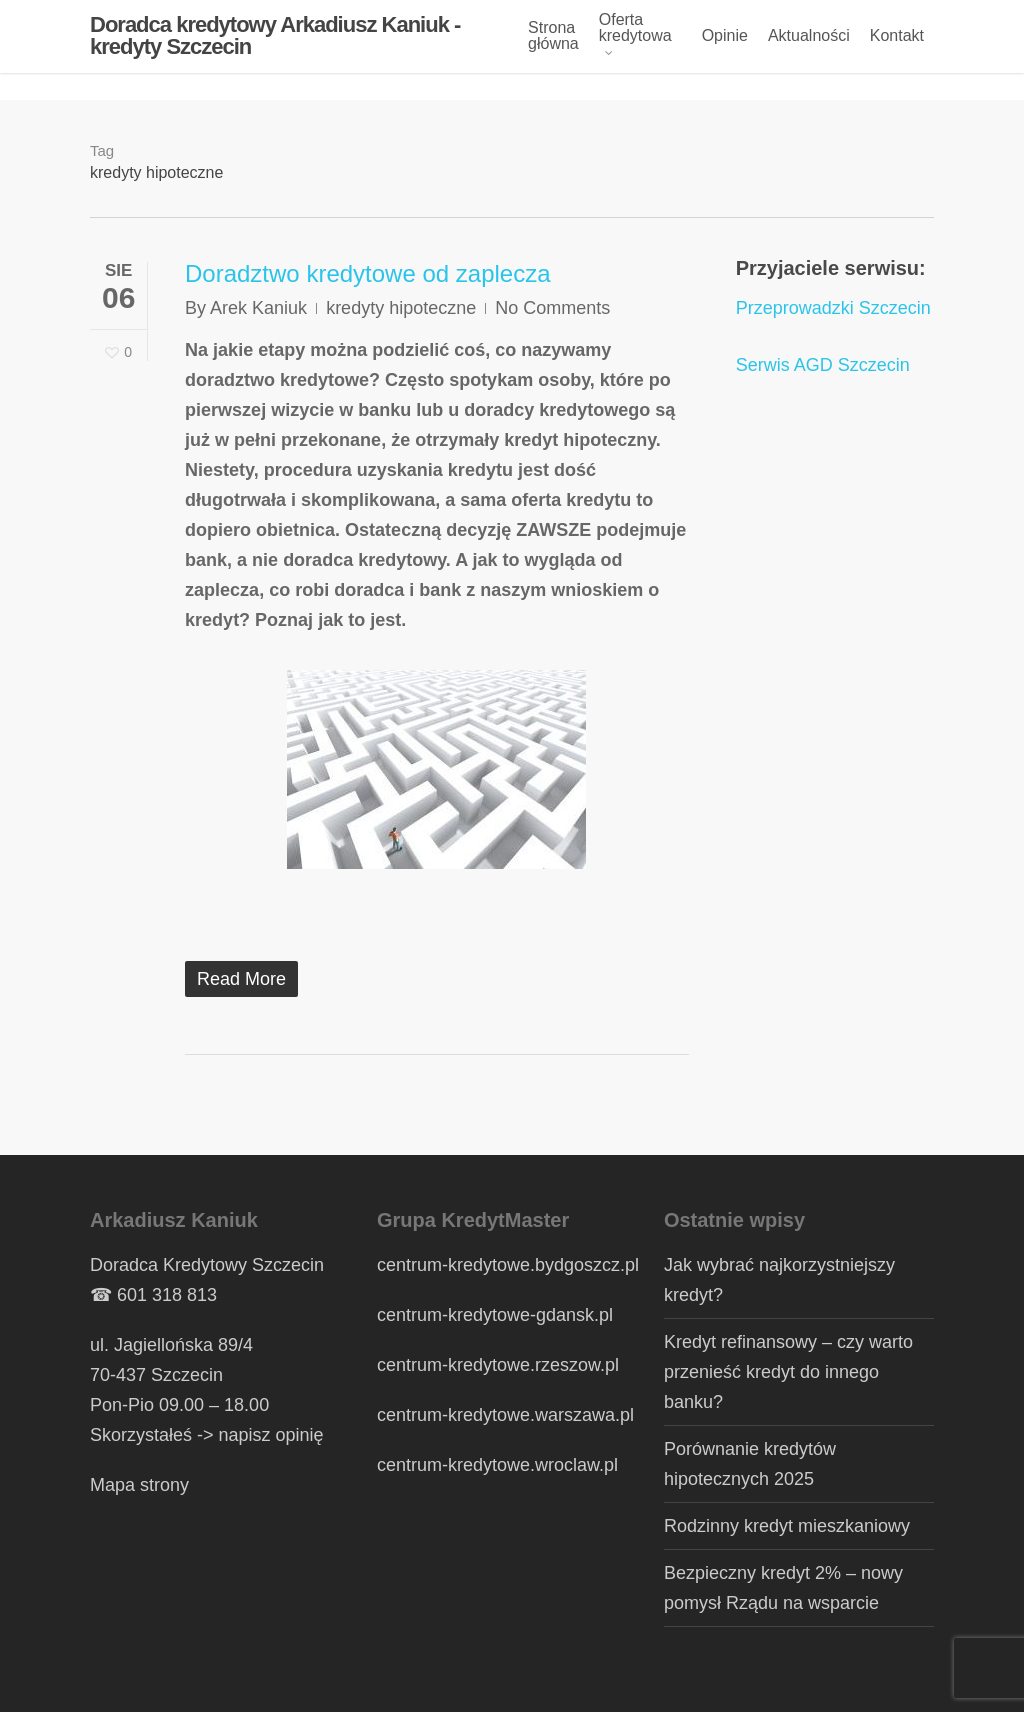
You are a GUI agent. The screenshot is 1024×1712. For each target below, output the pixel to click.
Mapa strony (139, 1485)
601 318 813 (167, 1295)
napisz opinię (271, 1435)
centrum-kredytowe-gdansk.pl (495, 1315)
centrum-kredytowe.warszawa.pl (505, 1415)
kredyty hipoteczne (401, 308)
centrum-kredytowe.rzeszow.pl (498, 1365)
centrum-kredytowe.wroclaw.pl (497, 1465)
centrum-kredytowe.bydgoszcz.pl (508, 1265)
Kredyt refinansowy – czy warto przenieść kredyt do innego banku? (788, 1372)
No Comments (552, 308)
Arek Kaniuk (258, 308)
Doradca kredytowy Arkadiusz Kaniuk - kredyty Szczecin (275, 50)
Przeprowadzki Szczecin (833, 308)
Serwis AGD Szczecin (823, 365)
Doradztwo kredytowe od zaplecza (368, 273)
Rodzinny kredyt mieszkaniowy (787, 1526)
